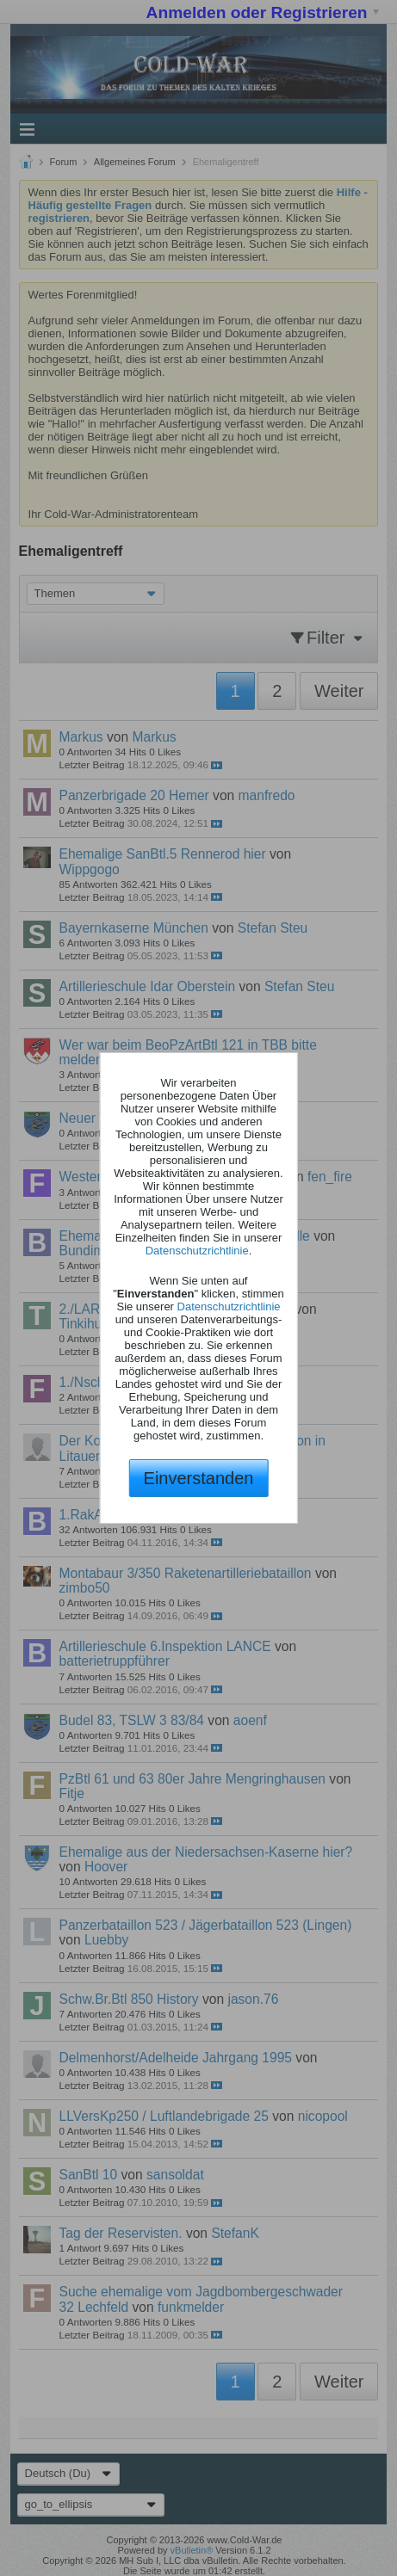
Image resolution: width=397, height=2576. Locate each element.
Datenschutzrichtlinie (197, 1250)
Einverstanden (199, 1478)
